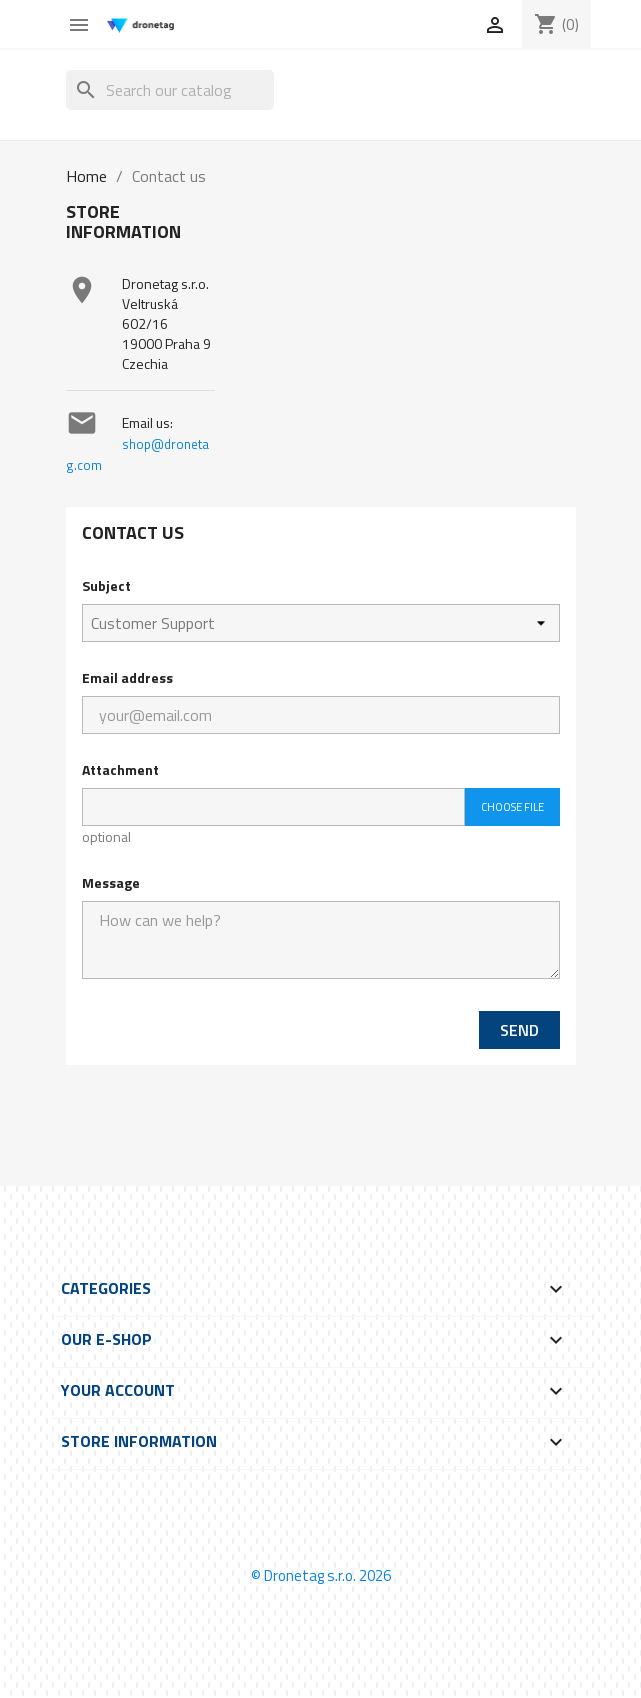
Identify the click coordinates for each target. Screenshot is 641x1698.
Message (111, 882)
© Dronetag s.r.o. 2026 (321, 1575)
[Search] (170, 90)
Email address (127, 677)
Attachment (120, 769)
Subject (106, 585)
